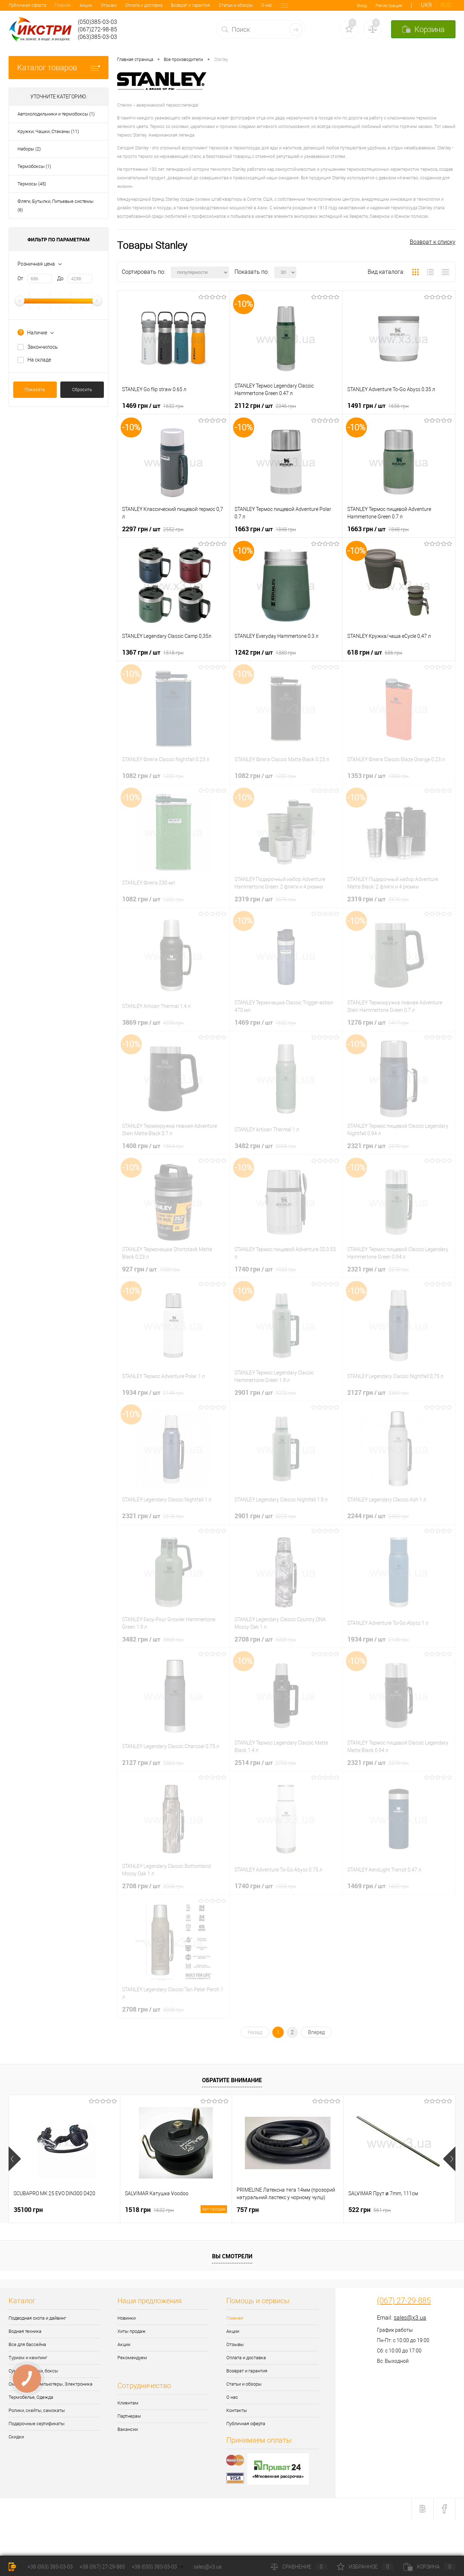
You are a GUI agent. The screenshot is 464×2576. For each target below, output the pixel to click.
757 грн (248, 2209)
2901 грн (265, 1392)
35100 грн (28, 2209)
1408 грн (152, 1145)
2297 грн (152, 528)
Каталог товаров (58, 67)
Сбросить (82, 389)
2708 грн (265, 1639)
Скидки (16, 2436)
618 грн (374, 652)
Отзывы (63, 5)
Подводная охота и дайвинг (37, 2318)
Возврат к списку (432, 242)
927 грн (151, 1269)
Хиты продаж (131, 2331)
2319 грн (265, 899)
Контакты (244, 5)
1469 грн (152, 405)
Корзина (429, 2567)
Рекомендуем (132, 2357)
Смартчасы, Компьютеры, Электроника (50, 2384)
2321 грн (378, 1145)
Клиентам (127, 2403)
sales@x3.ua (410, 2317)
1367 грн (152, 652)
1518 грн (176, 2209)
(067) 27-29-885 (404, 2300)
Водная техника (25, 2331)
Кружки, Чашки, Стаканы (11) (48, 131)
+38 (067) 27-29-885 (102, 2567)
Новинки (126, 2318)
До (60, 278)
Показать (35, 389)
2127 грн (378, 1392)
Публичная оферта (245, 2423)
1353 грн (378, 775)
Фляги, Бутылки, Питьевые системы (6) (55, 205)
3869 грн (152, 1022)
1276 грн (378, 1022)
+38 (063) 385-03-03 (50, 2567)
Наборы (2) (29, 149)
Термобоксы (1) (34, 166)
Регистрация (388, 5)
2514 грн (265, 1762)
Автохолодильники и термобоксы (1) (56, 114)
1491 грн (378, 405)
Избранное (365, 2567)
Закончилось (42, 347)
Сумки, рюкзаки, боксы (33, 2370)
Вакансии (127, 2429)
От (20, 278)
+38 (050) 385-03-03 (154, 2567)
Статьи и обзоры (190, 5)
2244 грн (378, 1515)
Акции (40, 5)
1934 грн (152, 1392)
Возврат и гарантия (144, 5)
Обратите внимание (232, 2080)
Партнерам (129, 2416)
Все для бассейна (27, 2344)
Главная (17, 5)
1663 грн (265, 528)
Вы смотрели (232, 2256)
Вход (362, 5)
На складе (39, 360)
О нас (220, 5)
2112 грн (265, 405)
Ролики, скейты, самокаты (37, 2410)
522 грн (369, 2209)
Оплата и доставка (97, 5)
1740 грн (265, 1269)
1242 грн (265, 652)
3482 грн (265, 1145)
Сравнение (299, 2567)
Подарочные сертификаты (37, 2423)
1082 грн (152, 775)
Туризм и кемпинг (28, 2357)
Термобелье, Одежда (31, 2397)
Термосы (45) (31, 183)
